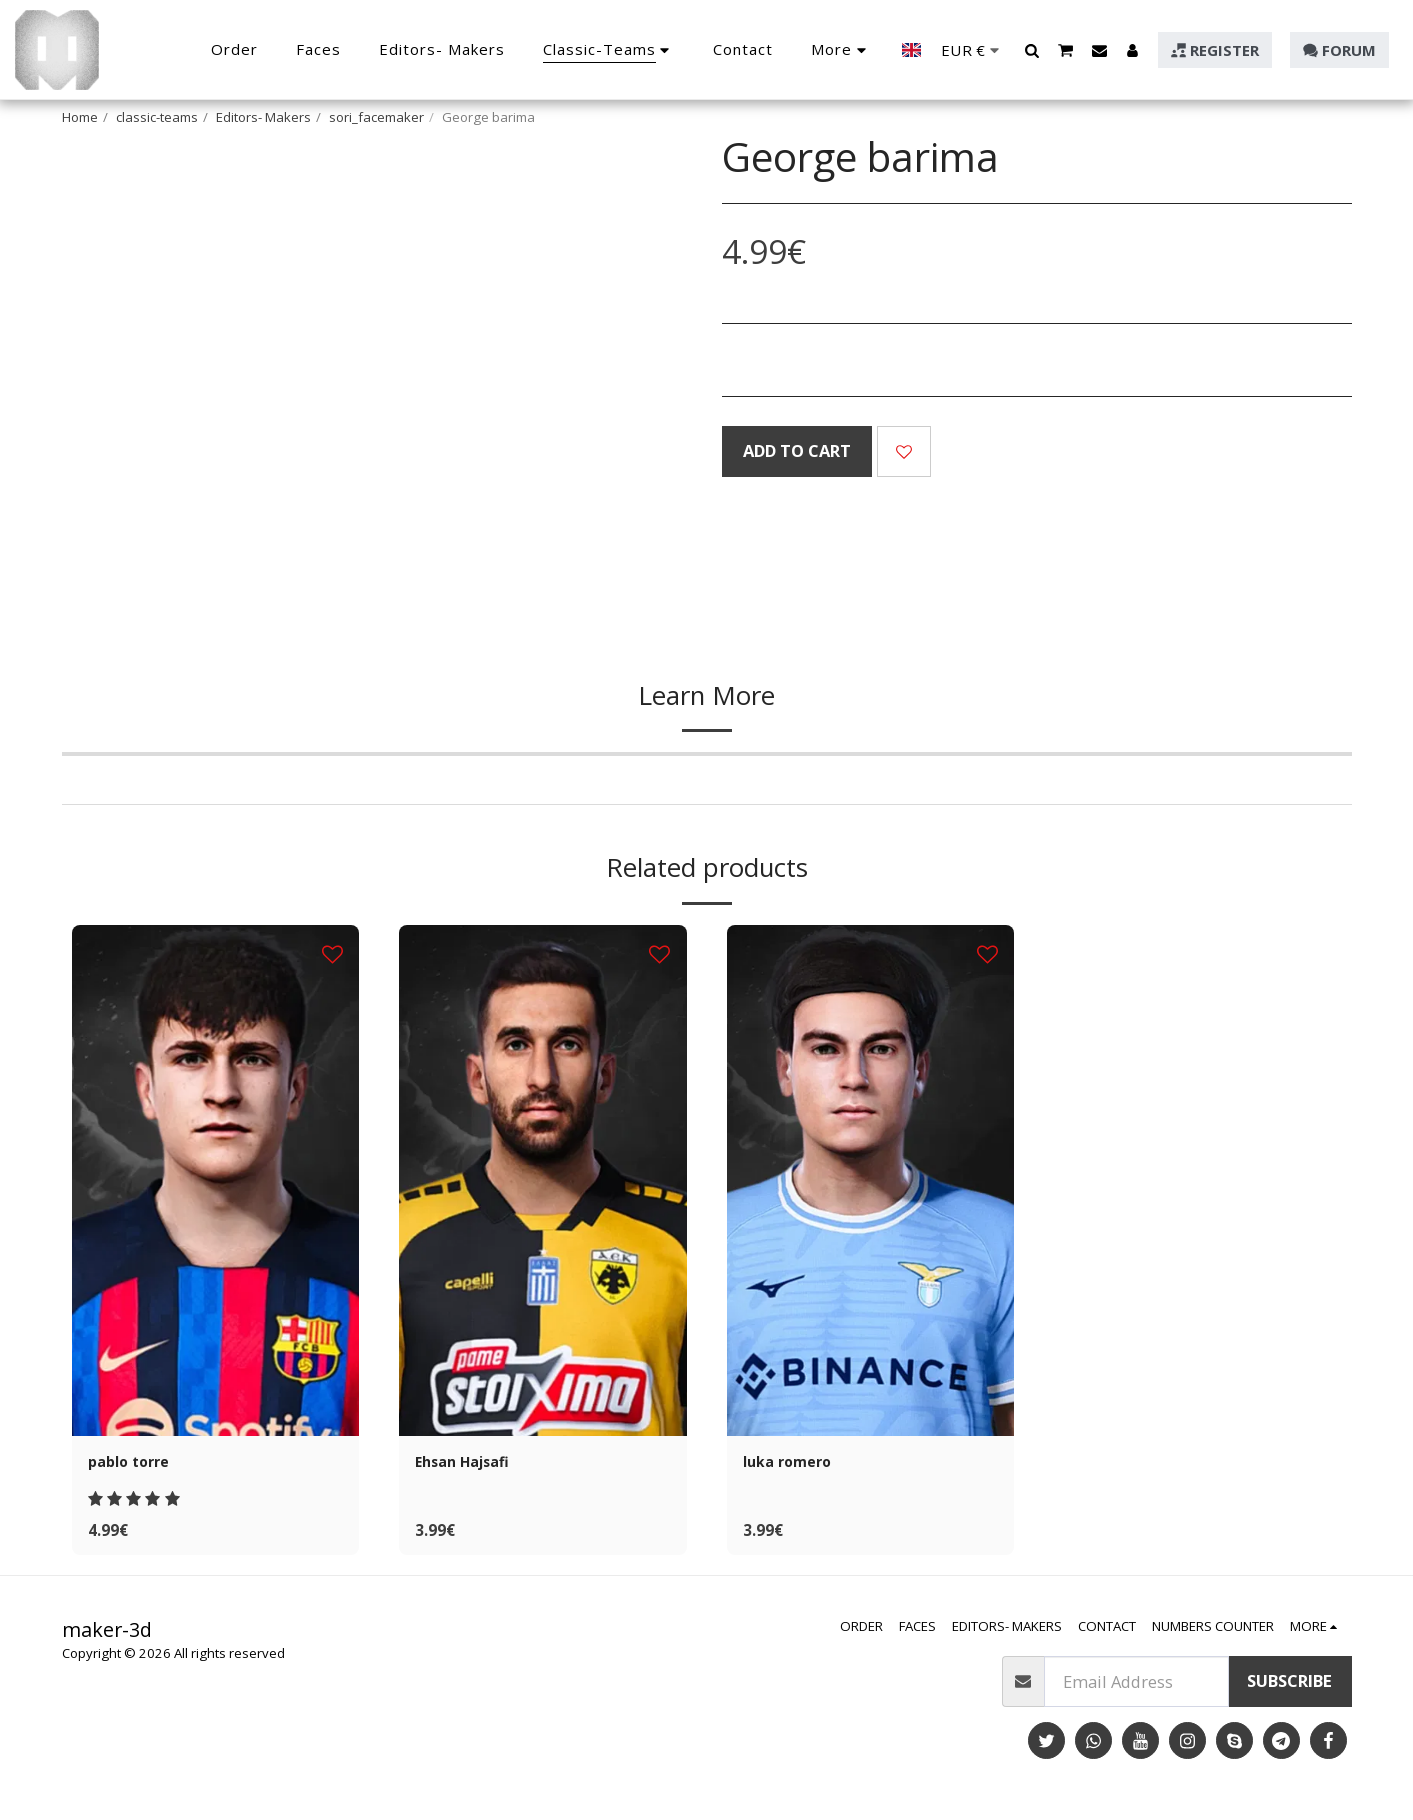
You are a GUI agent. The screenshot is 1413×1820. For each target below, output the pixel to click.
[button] (1032, 50)
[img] (216, 1180)
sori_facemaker (376, 117)
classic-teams (157, 117)
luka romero (793, 1463)
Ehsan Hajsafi (471, 1463)
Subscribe (1289, 1686)
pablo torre (133, 1463)
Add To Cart (797, 450)
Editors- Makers (263, 117)
